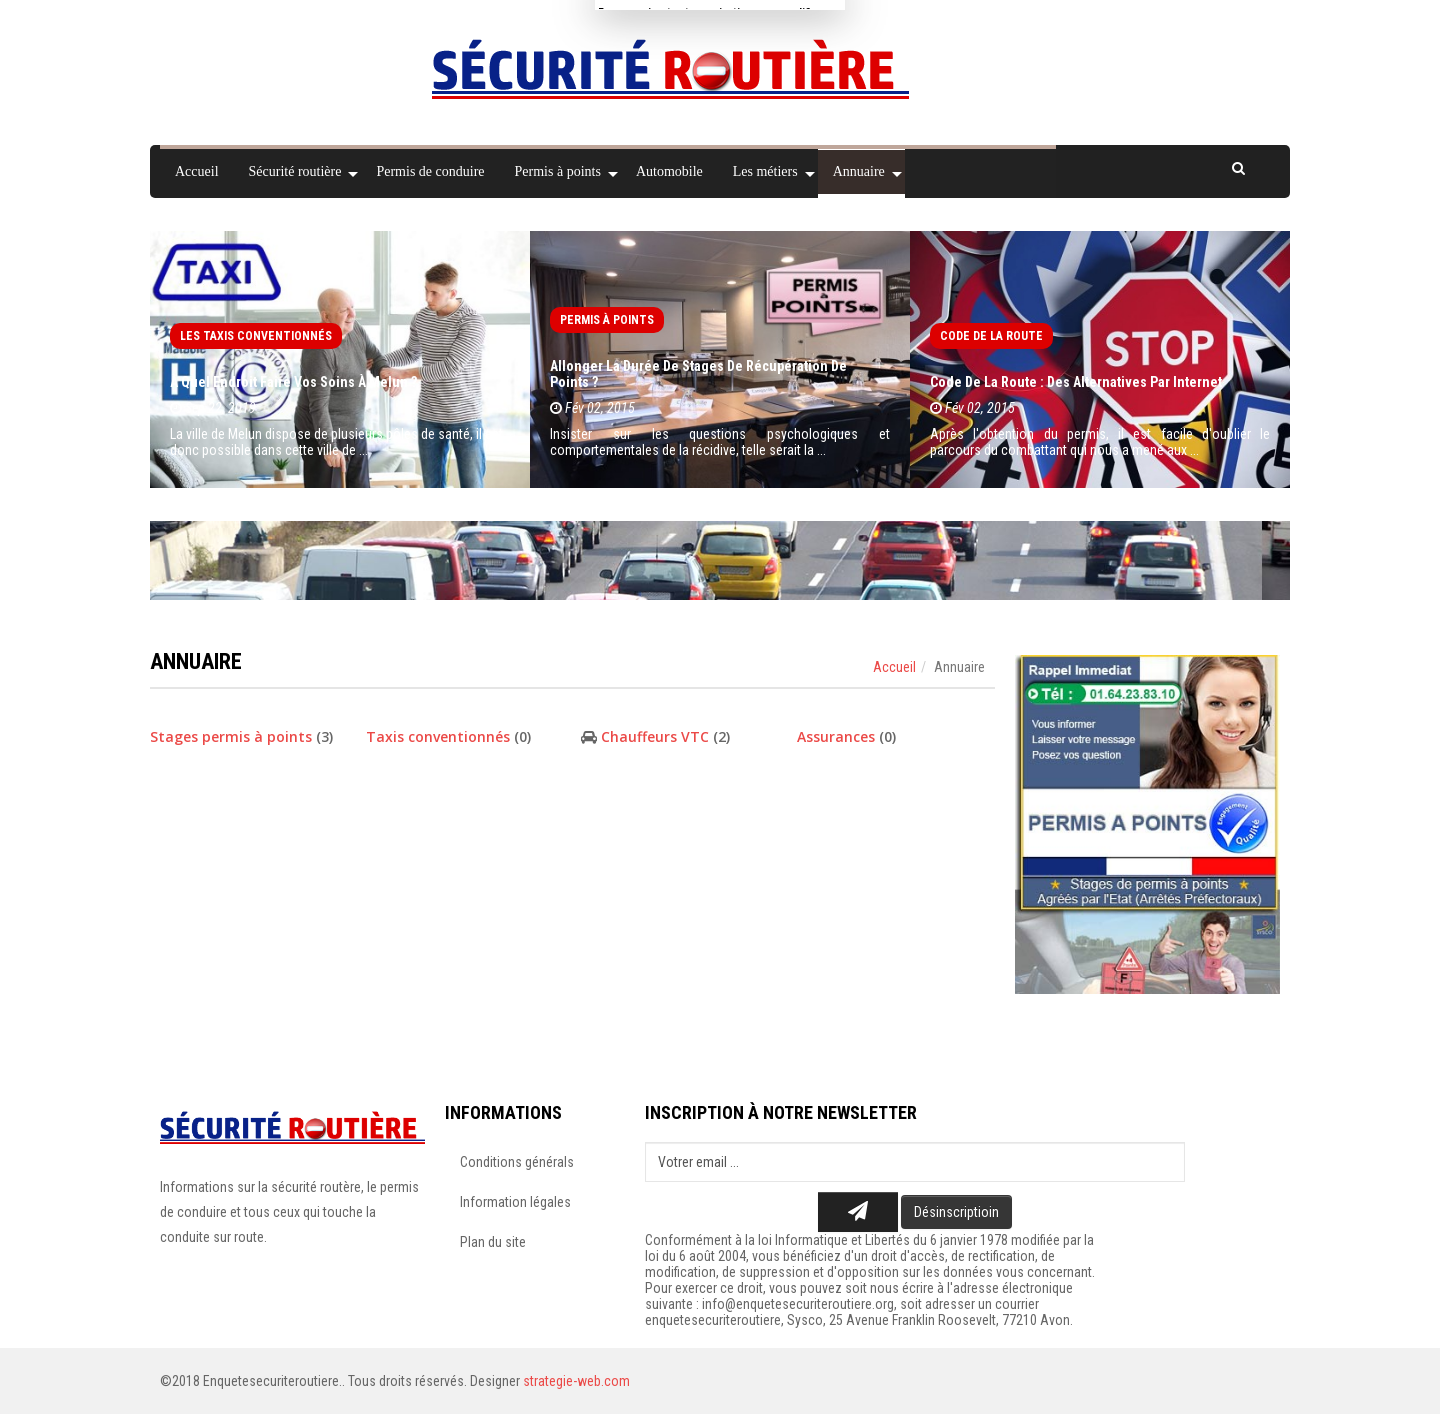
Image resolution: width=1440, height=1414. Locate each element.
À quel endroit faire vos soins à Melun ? (293, 382)
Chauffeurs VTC (657, 736)
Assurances (836, 736)
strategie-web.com (576, 1381)
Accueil (894, 667)
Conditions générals (517, 1162)
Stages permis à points (231, 736)
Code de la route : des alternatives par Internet (1076, 382)
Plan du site (493, 1242)
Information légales (515, 1202)
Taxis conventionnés (438, 736)
